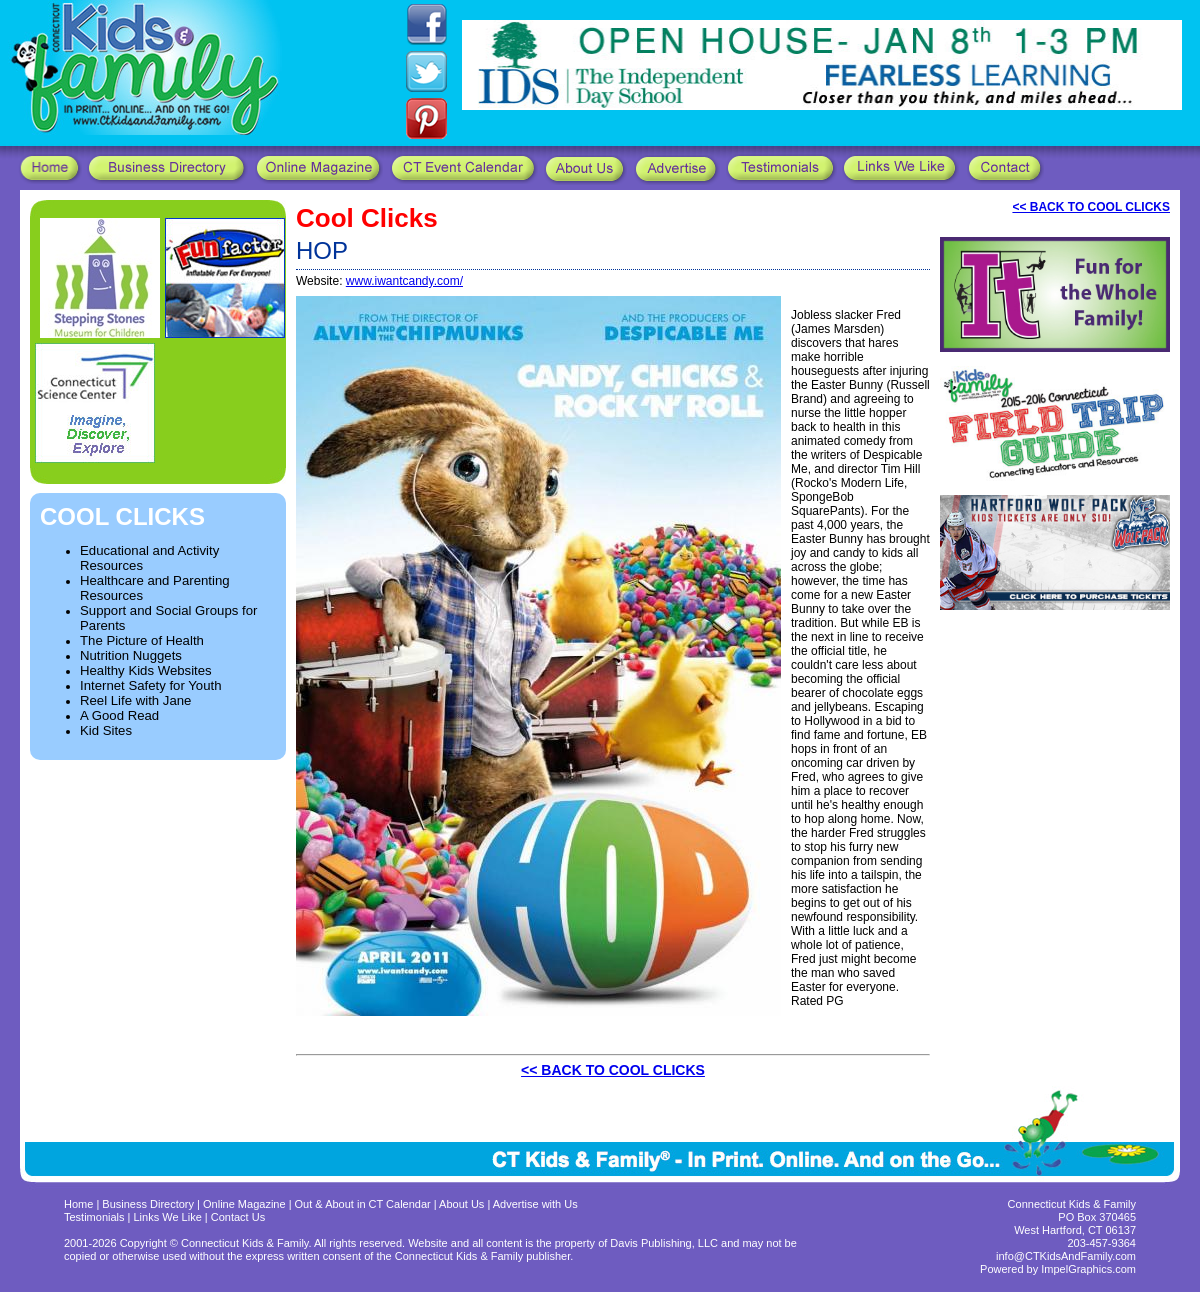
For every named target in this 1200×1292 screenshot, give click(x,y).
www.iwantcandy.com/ (404, 281)
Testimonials (96, 1217)
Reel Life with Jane (135, 700)
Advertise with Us (535, 1204)
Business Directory (148, 1204)
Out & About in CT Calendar (363, 1204)
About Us (461, 1204)
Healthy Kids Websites (146, 670)
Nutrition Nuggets (131, 655)
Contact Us (238, 1217)
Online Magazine (244, 1204)
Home (78, 1204)
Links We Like (169, 1217)
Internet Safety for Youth (151, 685)
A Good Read (119, 715)
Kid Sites (106, 730)
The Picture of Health (142, 640)
